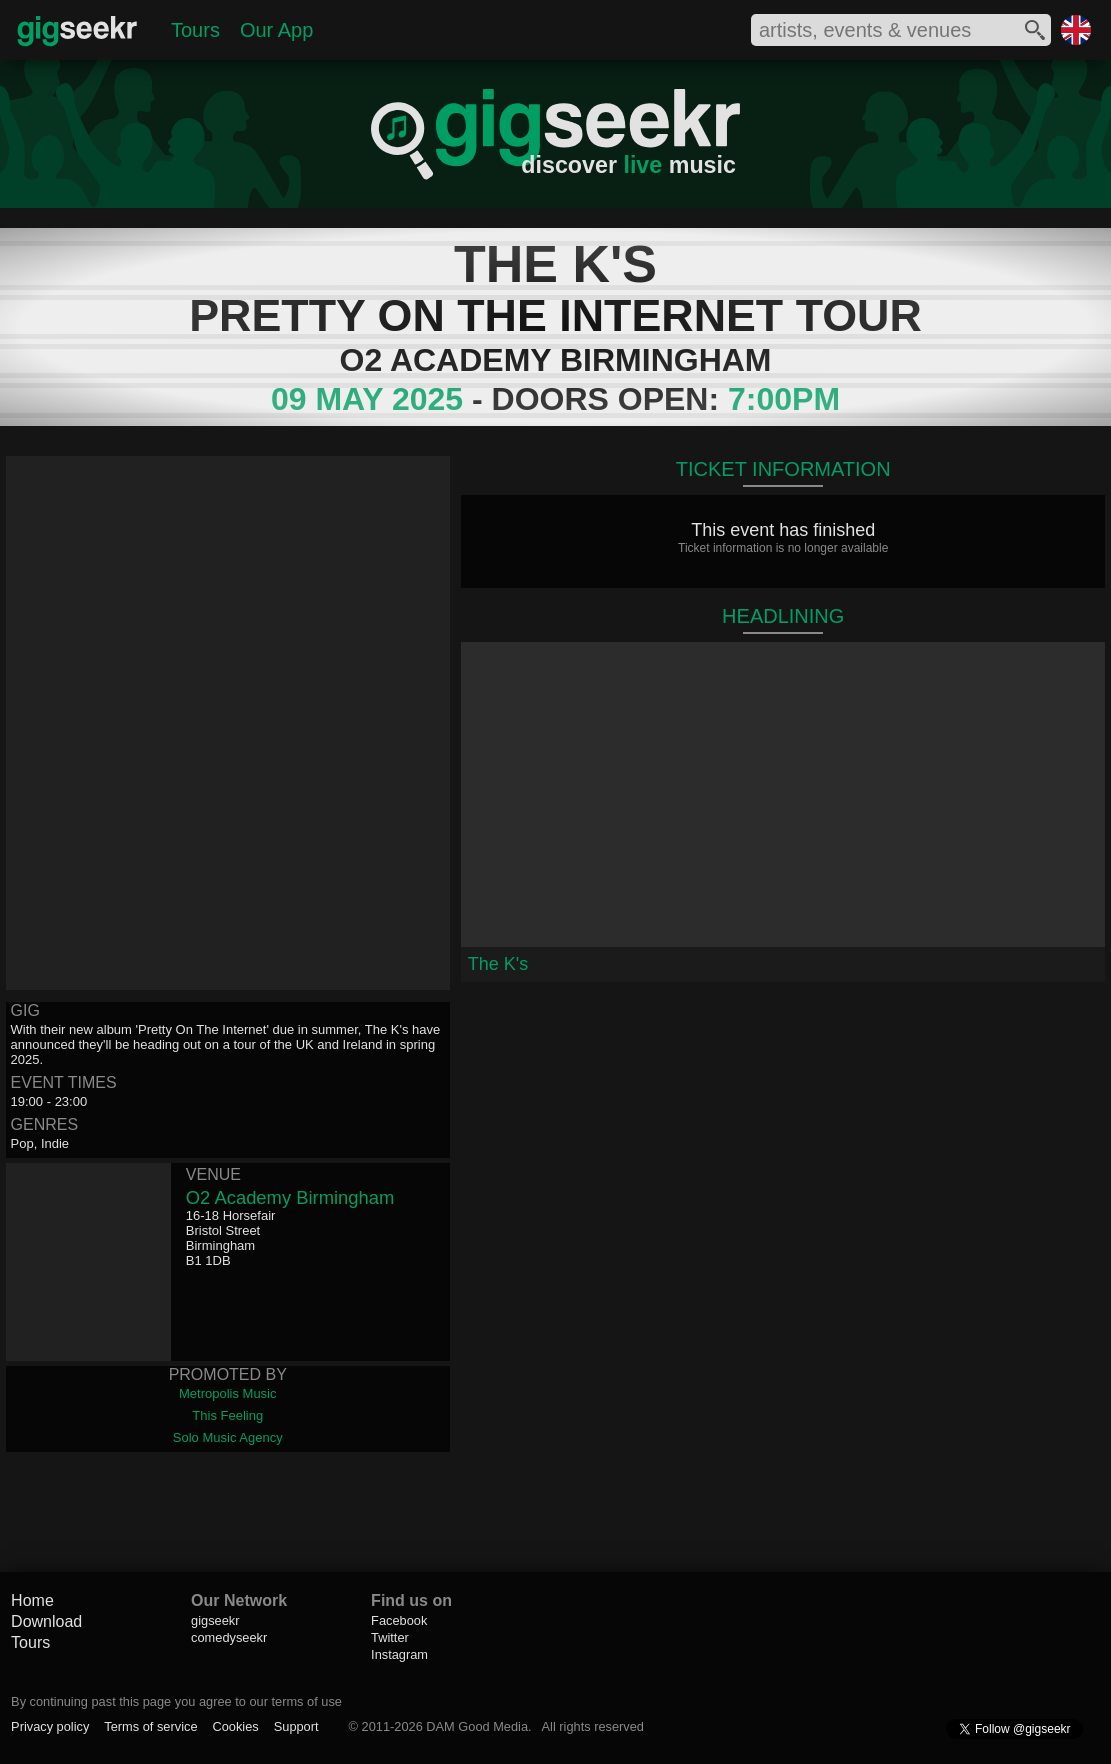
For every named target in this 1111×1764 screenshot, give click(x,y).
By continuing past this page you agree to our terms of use (176, 1701)
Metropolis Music (228, 1393)
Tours (195, 30)
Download (46, 1621)
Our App (276, 30)
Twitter (390, 1637)
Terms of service (150, 1726)
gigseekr (215, 1620)
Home (32, 1600)
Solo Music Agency (228, 1437)
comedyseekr (229, 1637)
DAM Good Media (477, 1726)
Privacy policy (50, 1726)
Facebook (399, 1620)
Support (296, 1726)
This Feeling (227, 1415)
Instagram (399, 1654)
